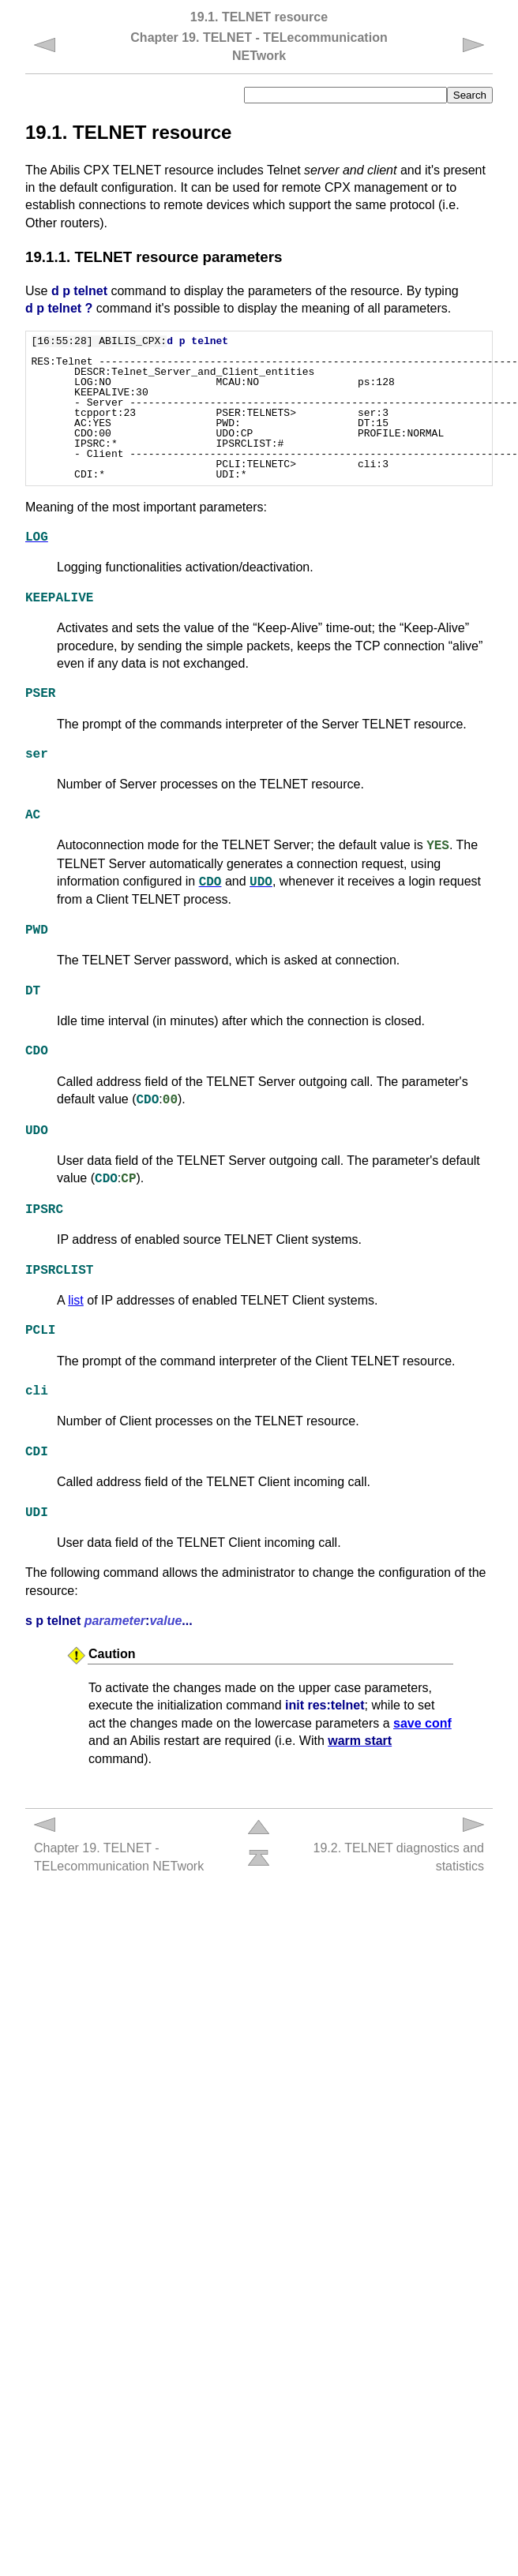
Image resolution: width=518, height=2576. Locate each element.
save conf (422, 1723)
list (76, 1300)
